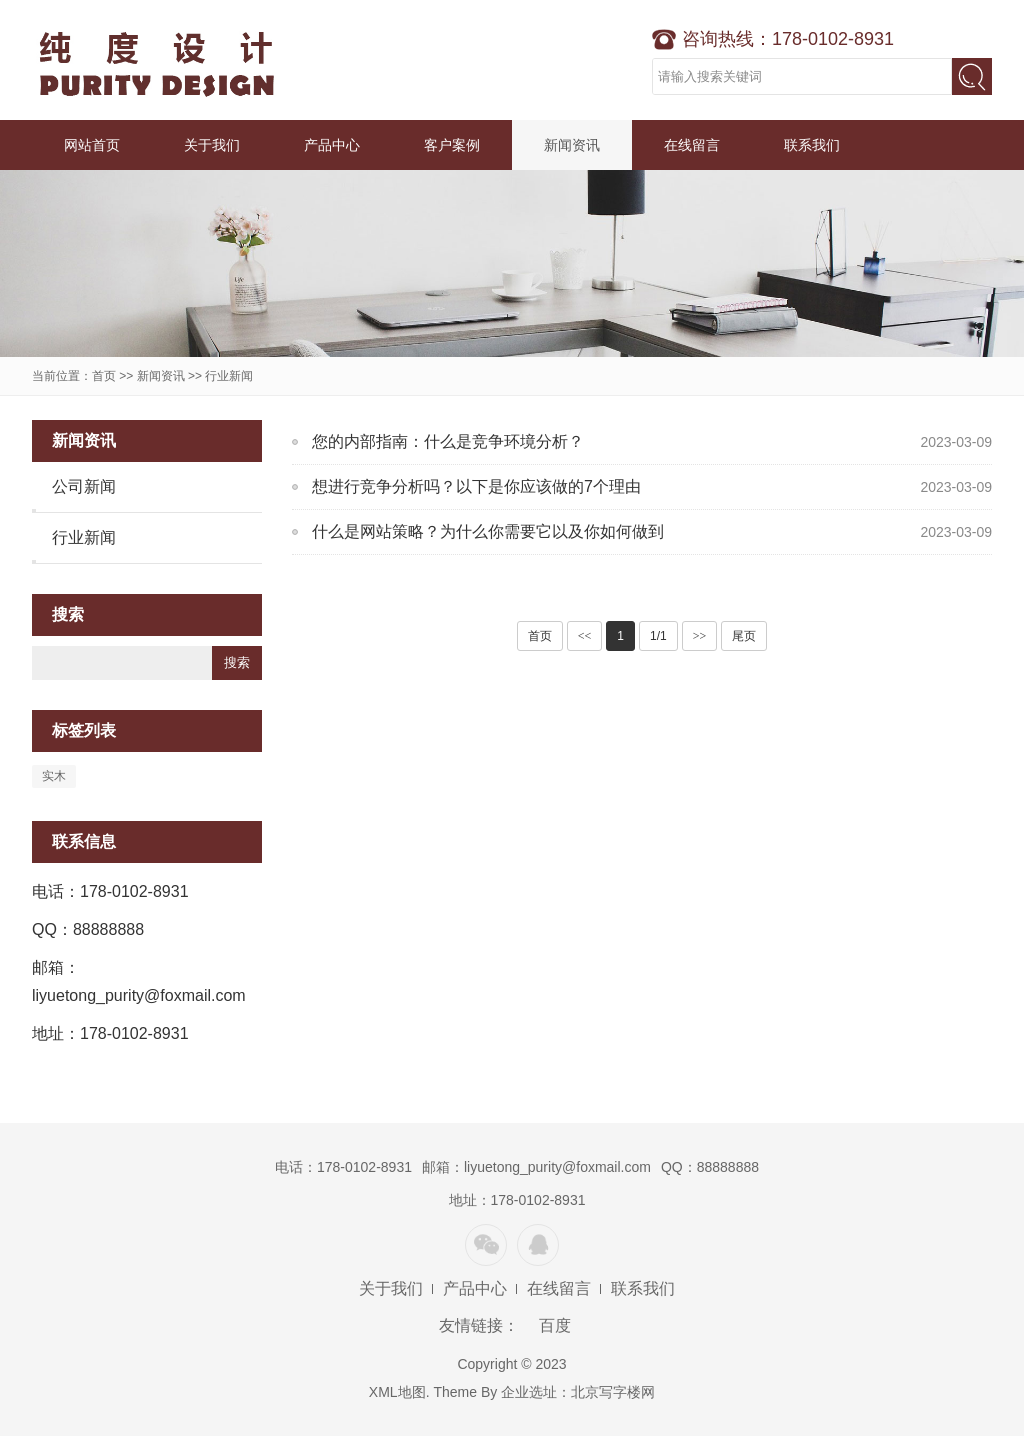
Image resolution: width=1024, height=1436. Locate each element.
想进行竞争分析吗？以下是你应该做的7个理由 (476, 486)
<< (585, 636)
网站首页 (92, 145)
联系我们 (812, 145)
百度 (555, 1325)
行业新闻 (229, 376)
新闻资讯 (572, 145)
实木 (54, 776)
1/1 (658, 636)
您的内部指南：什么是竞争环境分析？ (448, 441)
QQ (538, 1245)
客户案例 (452, 145)
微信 (486, 1245)
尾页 (744, 636)
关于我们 (212, 145)
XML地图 (397, 1392)
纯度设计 (157, 60)
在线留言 (692, 145)
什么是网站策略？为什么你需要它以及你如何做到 (488, 531)
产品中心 (332, 145)
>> (700, 636)
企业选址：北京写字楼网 (578, 1392)
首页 (104, 376)
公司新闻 (84, 486)
